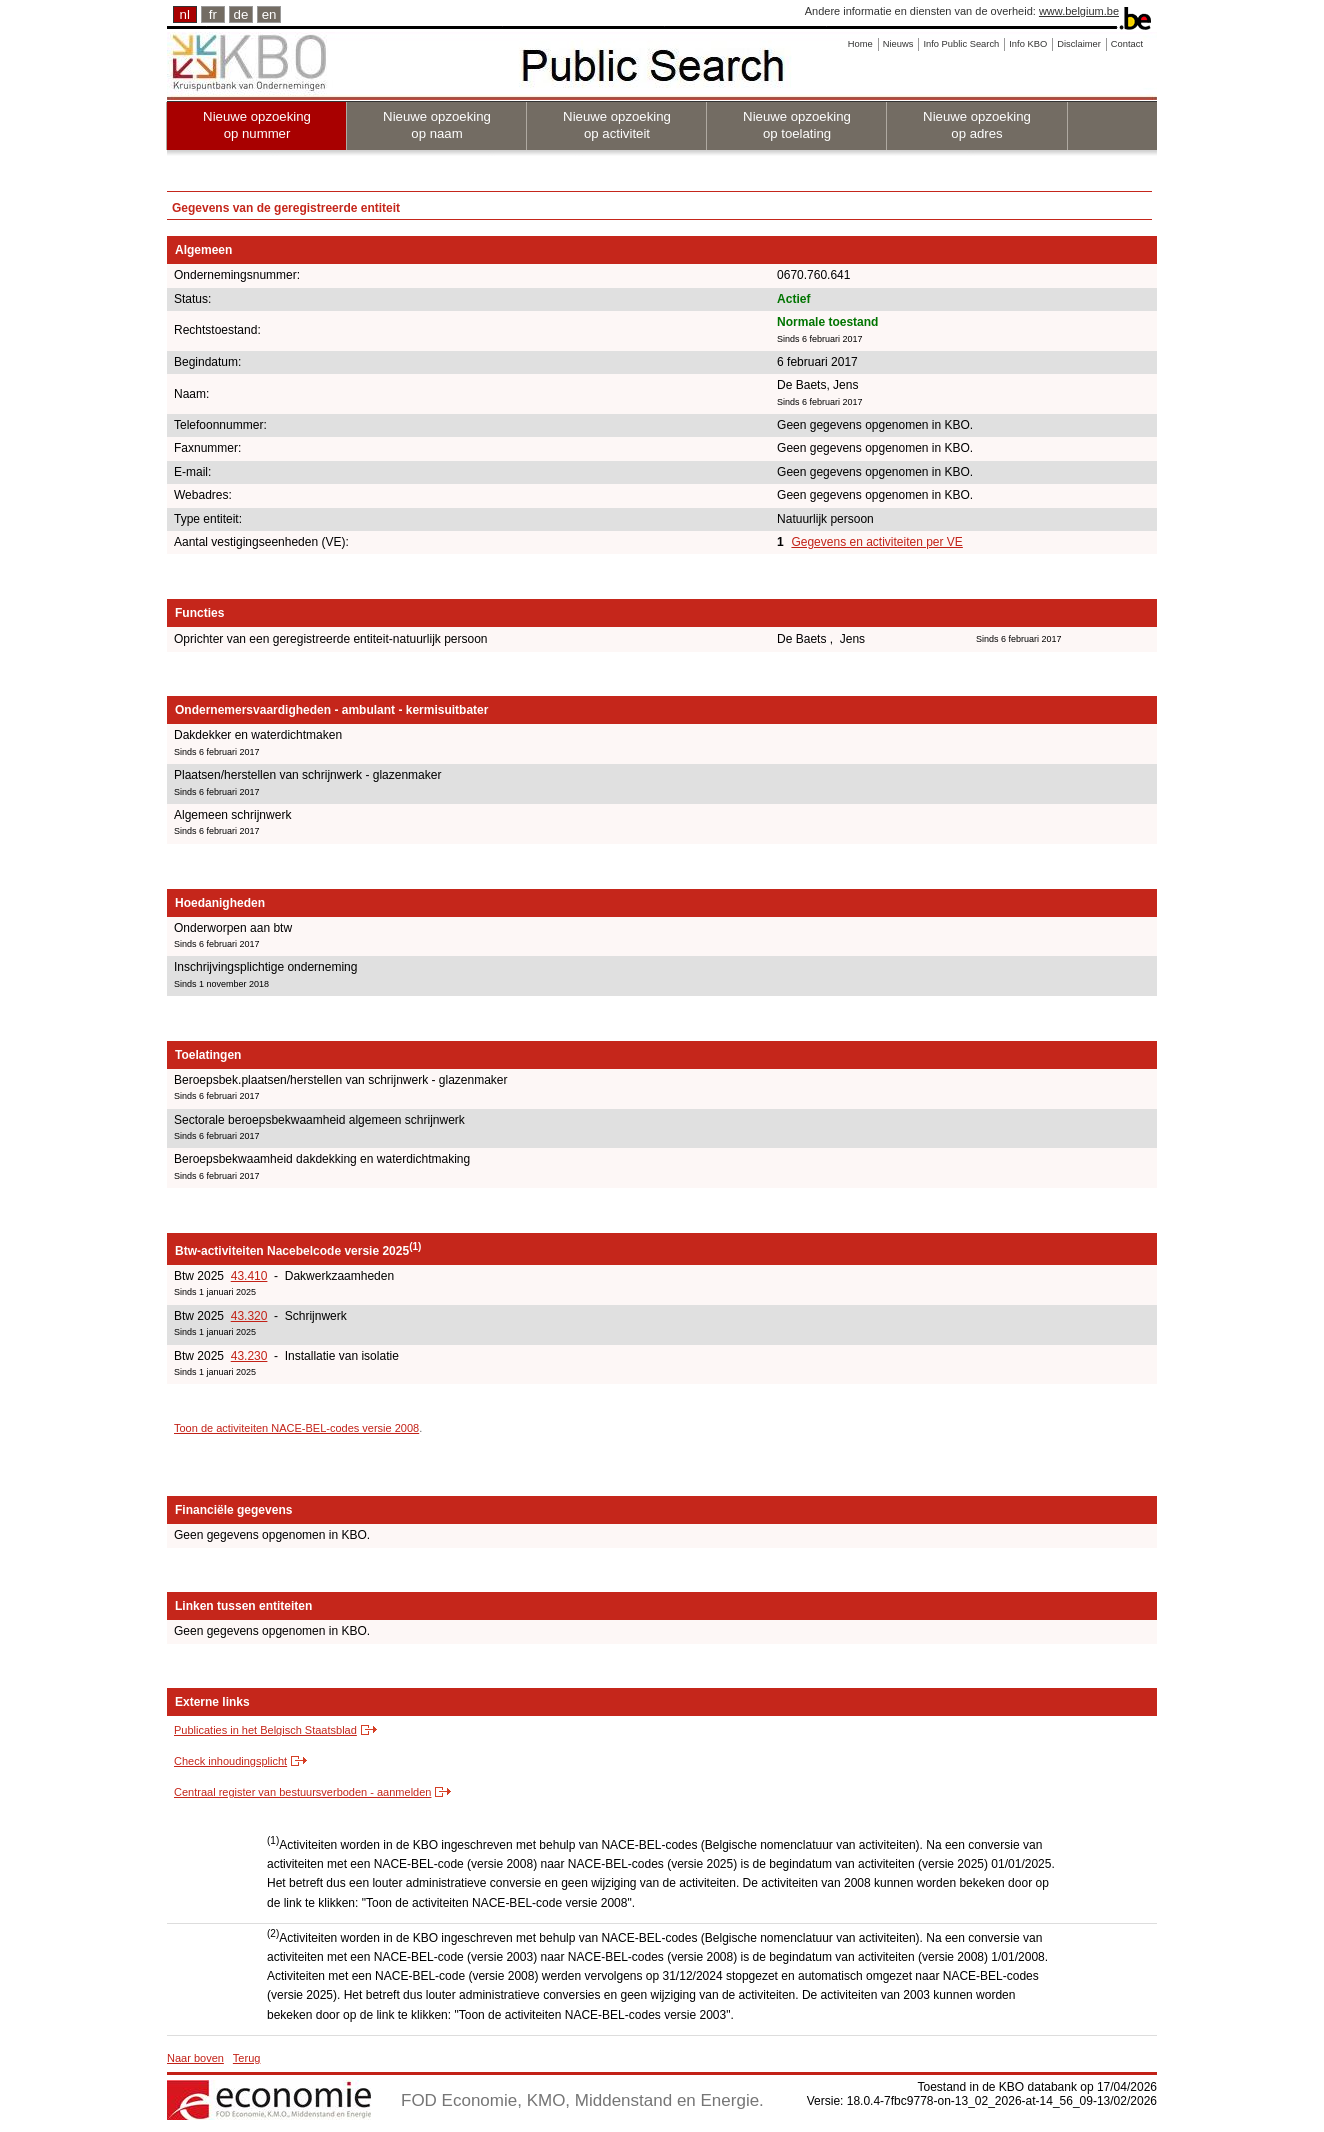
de (241, 14)
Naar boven (195, 2058)
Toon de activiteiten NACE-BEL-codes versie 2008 (296, 1428)
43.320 (249, 1316)
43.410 (249, 1276)
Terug (247, 2058)
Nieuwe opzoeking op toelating (797, 125)
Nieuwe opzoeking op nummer (257, 125)
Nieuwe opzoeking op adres (977, 125)
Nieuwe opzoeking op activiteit (617, 125)
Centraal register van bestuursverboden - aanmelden (302, 1792)
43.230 (249, 1356)
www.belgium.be (1079, 11)
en (269, 14)
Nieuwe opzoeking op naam (437, 125)
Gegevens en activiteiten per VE (876, 542)
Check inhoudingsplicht (230, 1761)
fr (213, 14)
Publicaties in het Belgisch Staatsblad (265, 1730)
